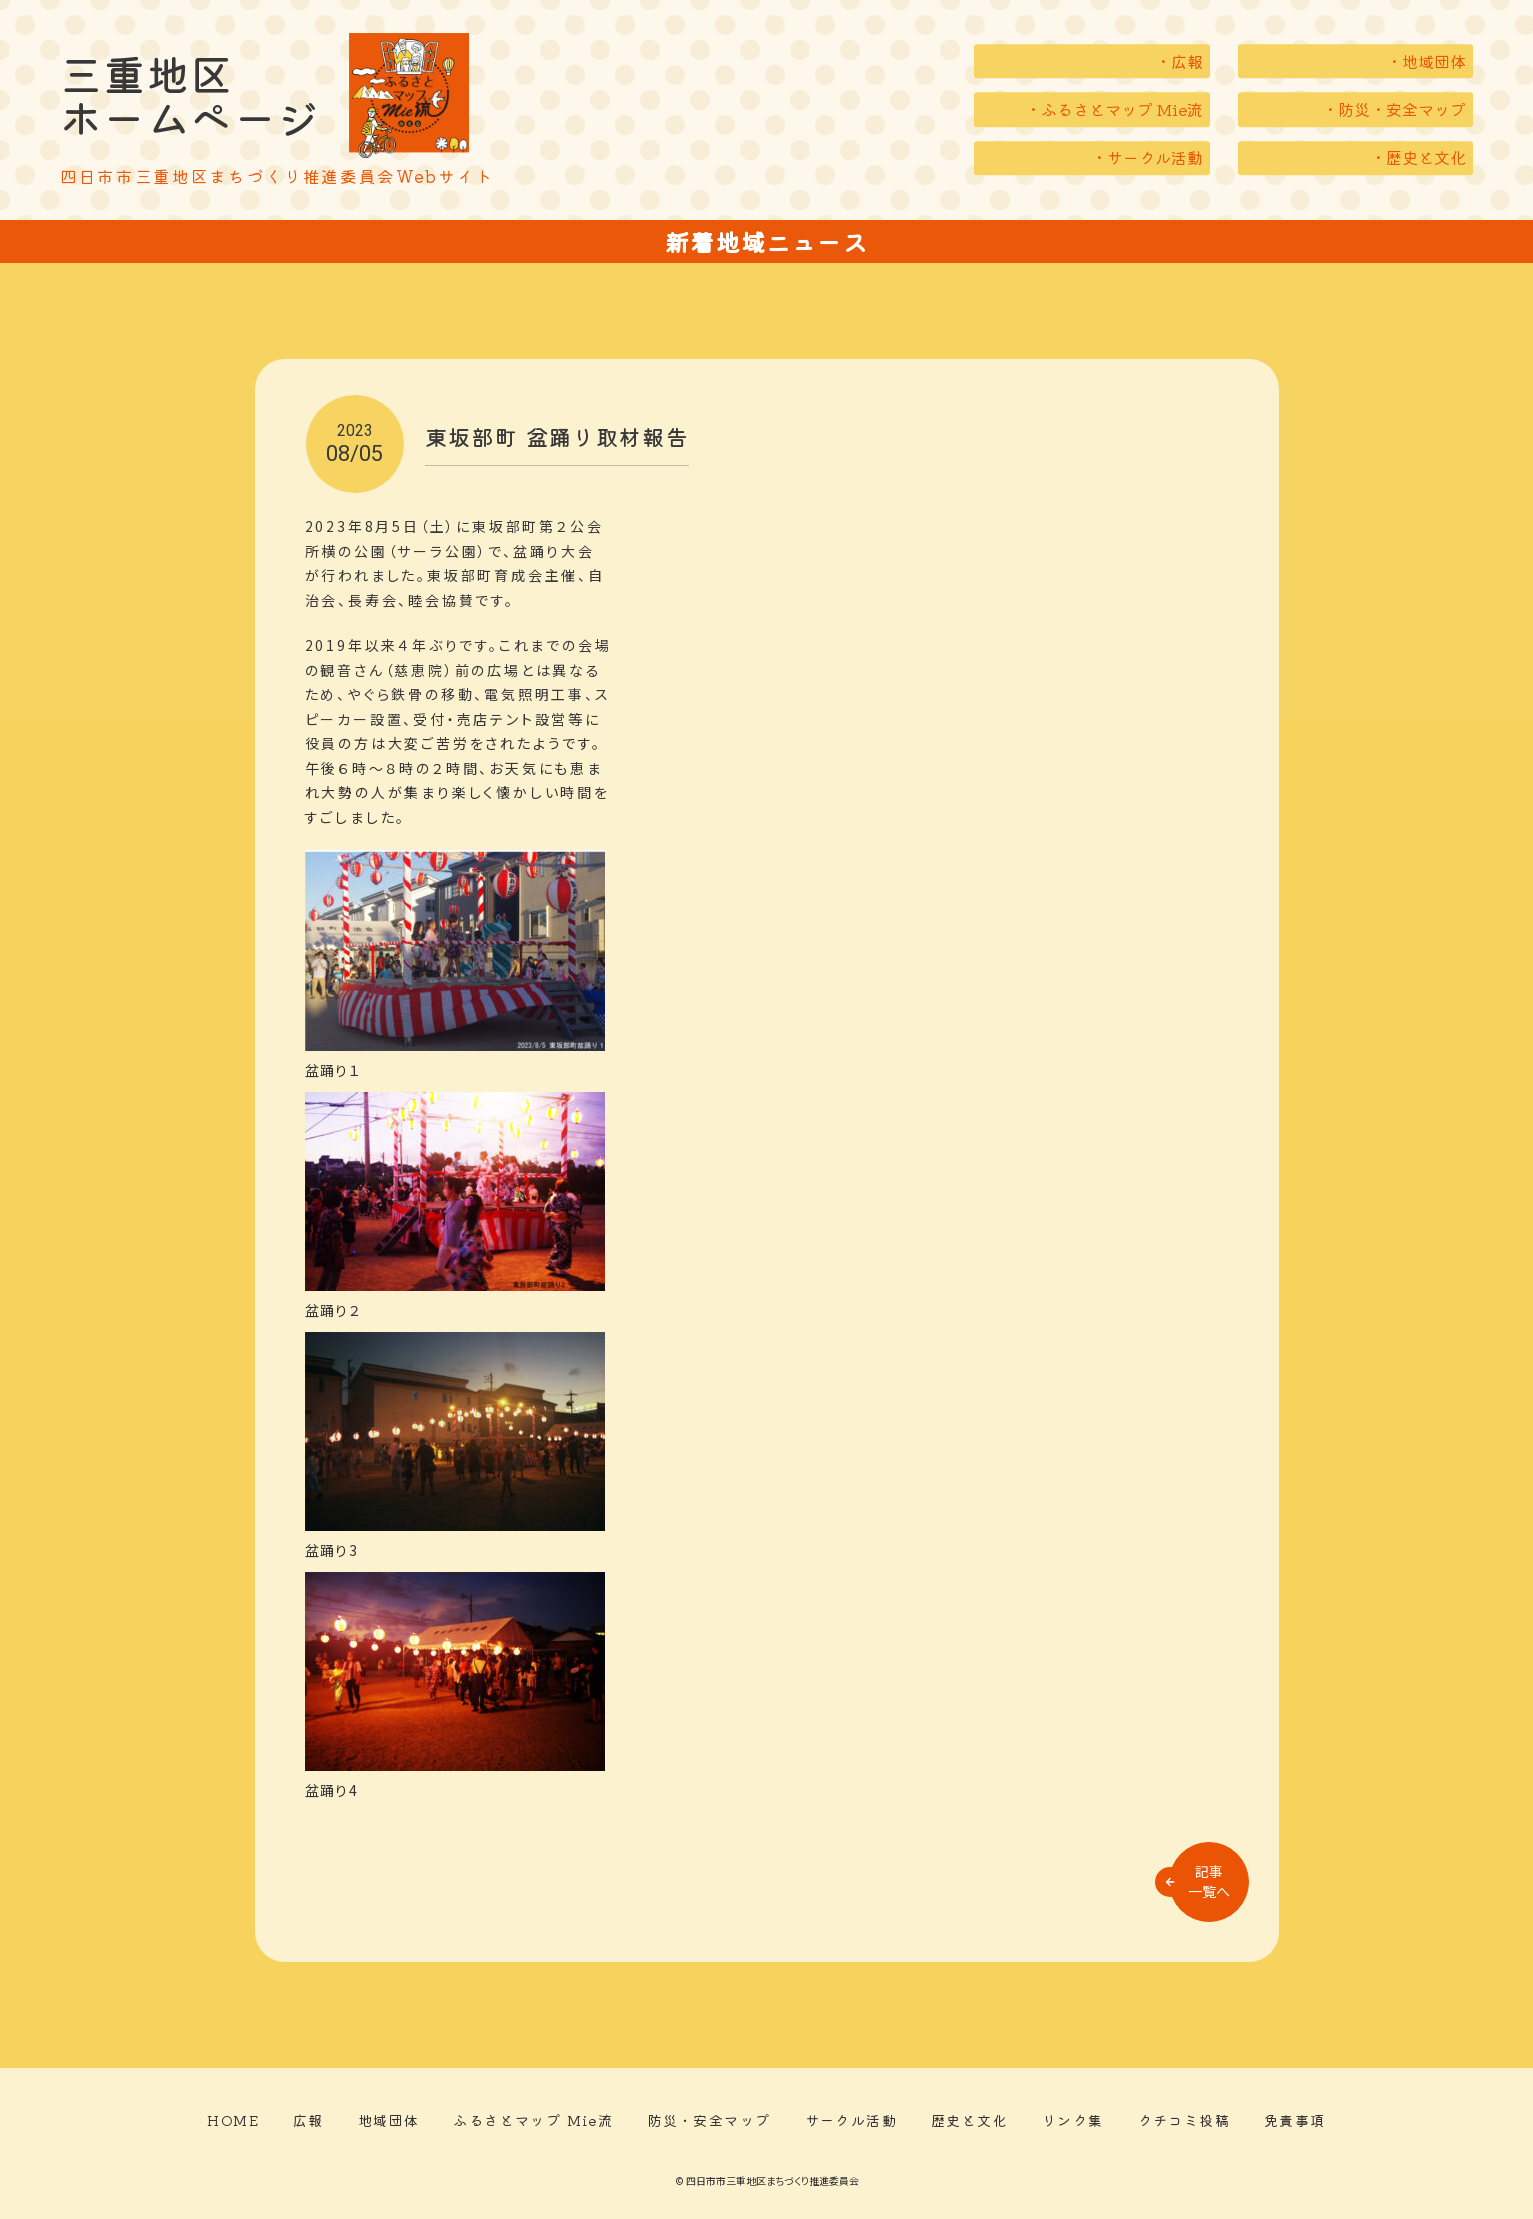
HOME (233, 2120)
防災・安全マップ (708, 2120)
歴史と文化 (969, 2120)
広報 (308, 2120)
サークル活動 (851, 2120)
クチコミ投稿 (1184, 2120)
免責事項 (1295, 2120)
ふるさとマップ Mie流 (533, 2120)
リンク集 (1073, 2120)
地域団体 (389, 2120)
